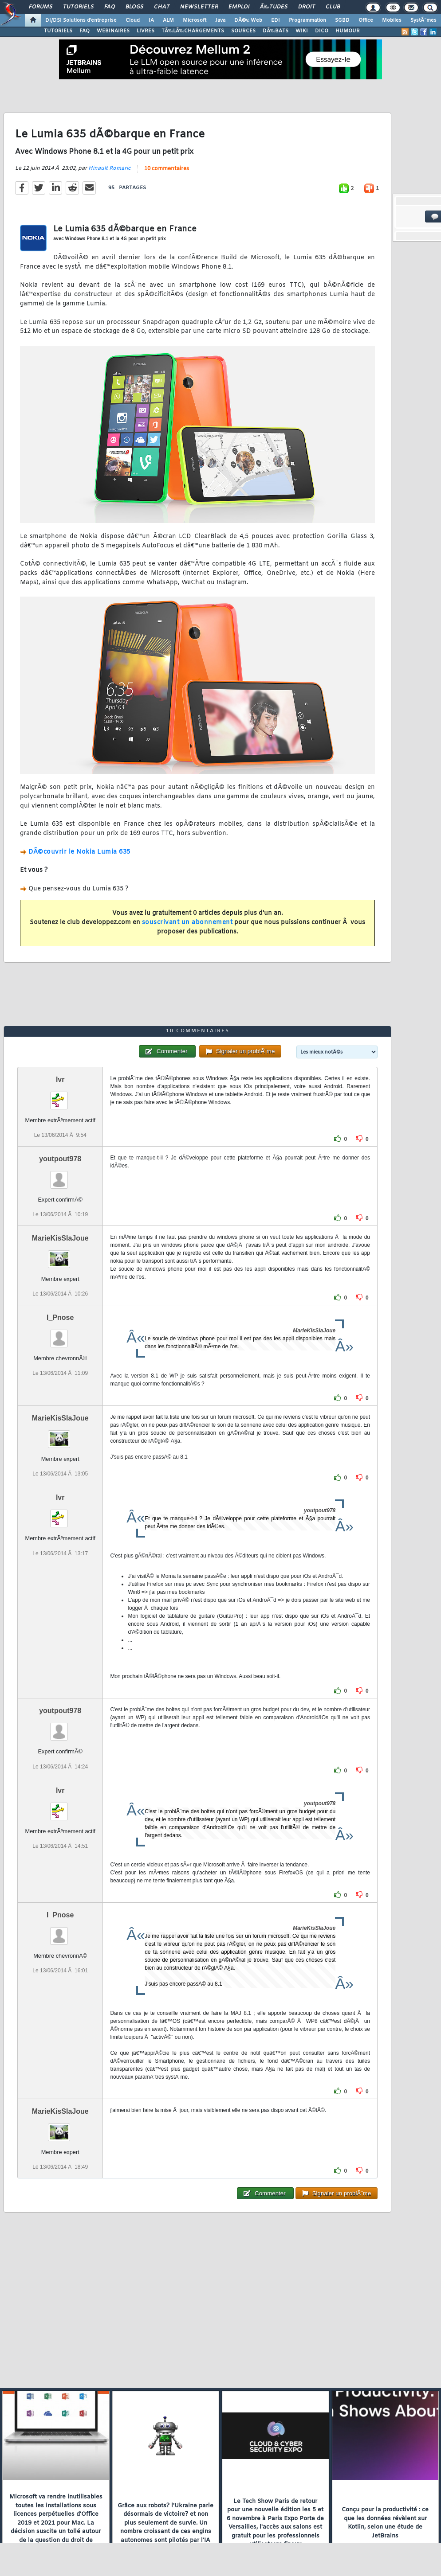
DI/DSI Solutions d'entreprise (81, 20)
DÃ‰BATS (275, 31)
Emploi (239, 7)
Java (220, 20)
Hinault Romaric (109, 168)
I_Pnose (60, 1317)
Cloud (133, 20)
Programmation (307, 20)
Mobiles (392, 20)
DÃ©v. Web (248, 20)
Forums (40, 7)
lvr (60, 1079)
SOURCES (243, 31)
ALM (168, 20)
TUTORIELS (58, 31)
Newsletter (199, 7)
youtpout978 (60, 1159)
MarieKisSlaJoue (60, 1238)
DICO (321, 31)
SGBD (342, 20)
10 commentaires (166, 168)
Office (365, 20)
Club (333, 7)
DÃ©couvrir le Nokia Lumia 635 (79, 852)
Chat (161, 7)
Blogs (134, 7)
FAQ (109, 7)
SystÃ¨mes (423, 20)
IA (151, 20)
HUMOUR (347, 31)
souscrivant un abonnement (187, 922)
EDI (275, 20)
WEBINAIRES (113, 31)
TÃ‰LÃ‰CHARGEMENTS (192, 31)
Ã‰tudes (273, 7)
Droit (306, 7)
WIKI (301, 31)
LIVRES (145, 31)
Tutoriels (78, 7)
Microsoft (194, 20)
